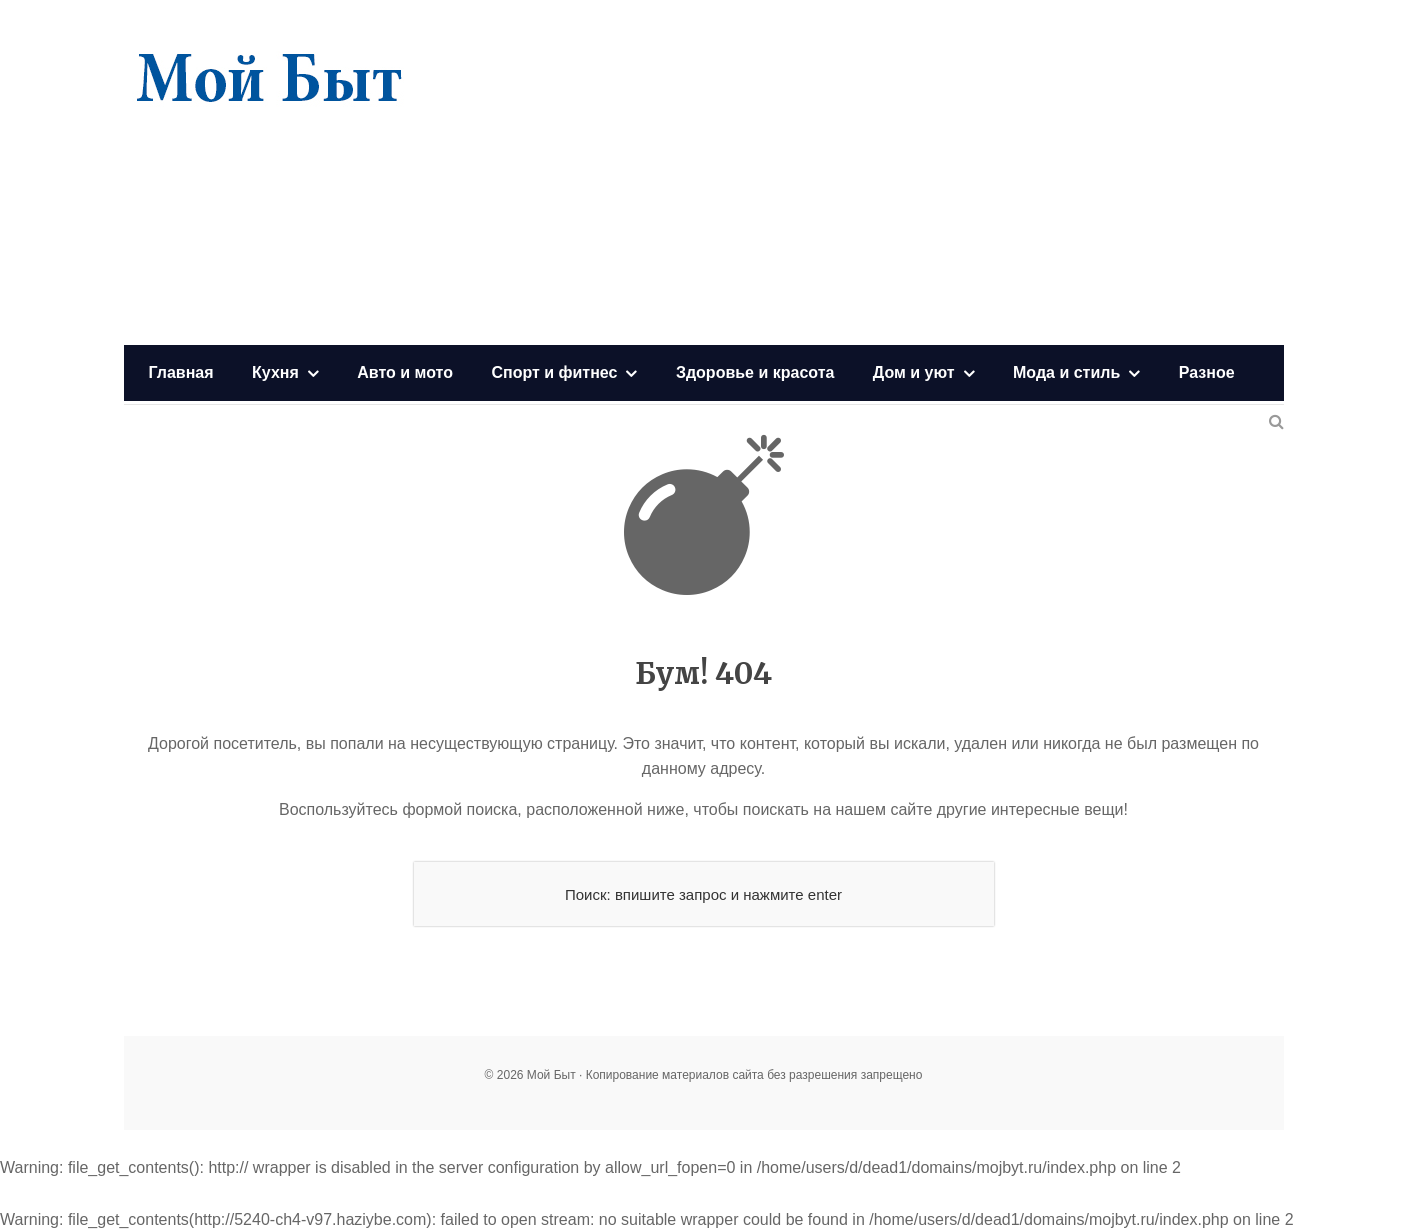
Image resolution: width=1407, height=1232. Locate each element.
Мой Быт (269, 80)
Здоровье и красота (755, 372)
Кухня (275, 372)
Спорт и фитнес (554, 372)
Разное (1207, 372)
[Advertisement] (920, 175)
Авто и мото (405, 372)
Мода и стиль (1066, 372)
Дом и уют (914, 372)
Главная (181, 372)
